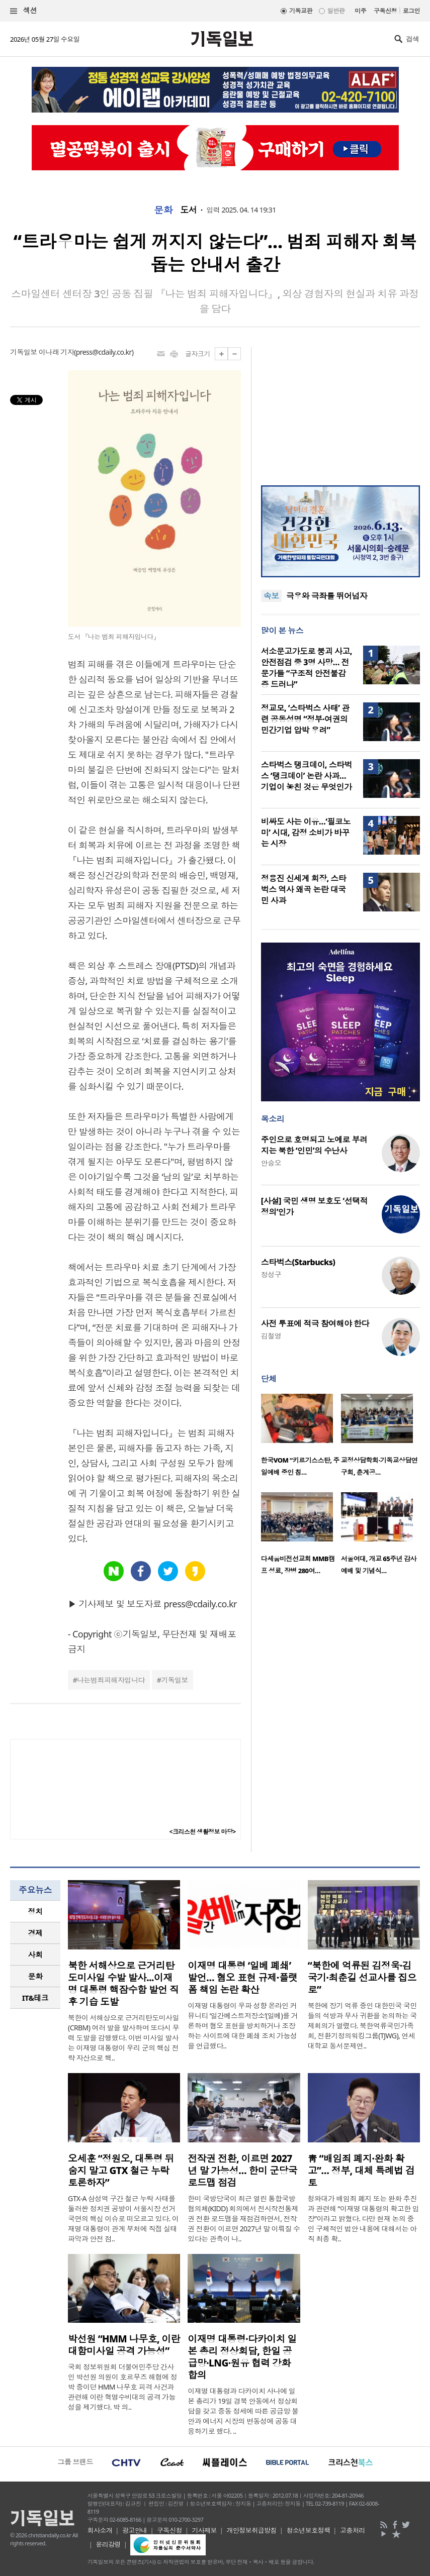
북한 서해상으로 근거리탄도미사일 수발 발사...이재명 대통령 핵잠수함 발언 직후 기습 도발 (123, 1983)
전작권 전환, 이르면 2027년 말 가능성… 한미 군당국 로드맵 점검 (242, 2170)
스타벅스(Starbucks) (298, 1262)
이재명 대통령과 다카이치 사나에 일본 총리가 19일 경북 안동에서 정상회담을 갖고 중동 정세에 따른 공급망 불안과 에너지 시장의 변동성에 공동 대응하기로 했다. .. (243, 2411)
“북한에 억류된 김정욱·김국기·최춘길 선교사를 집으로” (362, 1977)
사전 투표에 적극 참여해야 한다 (315, 1323)
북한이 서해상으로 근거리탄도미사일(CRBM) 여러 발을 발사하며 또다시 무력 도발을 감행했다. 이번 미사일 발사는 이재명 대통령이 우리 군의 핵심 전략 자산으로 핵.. (123, 2038)
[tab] (35, 1911)
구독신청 (385, 11)
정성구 (271, 1274)
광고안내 (134, 2530)
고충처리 (352, 2530)
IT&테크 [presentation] (35, 1998)
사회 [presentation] (35, 1954)
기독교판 (300, 11)
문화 (163, 210)
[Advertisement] (340, 410)
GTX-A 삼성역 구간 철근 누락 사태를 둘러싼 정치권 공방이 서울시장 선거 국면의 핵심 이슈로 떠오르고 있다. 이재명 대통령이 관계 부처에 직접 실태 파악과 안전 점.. (123, 2218)
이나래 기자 (56, 352)
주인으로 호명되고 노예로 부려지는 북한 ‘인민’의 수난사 (314, 1145)
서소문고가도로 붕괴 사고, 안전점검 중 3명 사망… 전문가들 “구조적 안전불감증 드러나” (306, 668)
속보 (271, 595)
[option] (301, 1438)
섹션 (23, 11)
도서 (188, 210)
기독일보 (174, 1680)
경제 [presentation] (35, 1933)
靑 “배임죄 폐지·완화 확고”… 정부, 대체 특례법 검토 (361, 2170)
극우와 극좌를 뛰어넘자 (327, 595)
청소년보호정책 (308, 2530)
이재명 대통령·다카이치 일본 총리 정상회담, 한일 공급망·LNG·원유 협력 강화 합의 (242, 2357)
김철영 (271, 1336)
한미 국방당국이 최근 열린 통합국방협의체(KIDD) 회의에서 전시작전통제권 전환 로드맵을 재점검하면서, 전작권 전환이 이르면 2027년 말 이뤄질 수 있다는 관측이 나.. (244, 2218)
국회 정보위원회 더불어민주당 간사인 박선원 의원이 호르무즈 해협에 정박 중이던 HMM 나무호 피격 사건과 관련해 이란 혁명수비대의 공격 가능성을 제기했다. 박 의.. (122, 2387)
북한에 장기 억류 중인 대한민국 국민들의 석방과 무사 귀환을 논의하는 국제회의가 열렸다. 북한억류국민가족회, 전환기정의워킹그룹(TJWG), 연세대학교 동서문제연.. (362, 2025)
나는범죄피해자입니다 (110, 1680)
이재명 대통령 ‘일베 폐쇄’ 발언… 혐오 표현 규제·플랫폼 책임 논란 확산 (242, 1977)
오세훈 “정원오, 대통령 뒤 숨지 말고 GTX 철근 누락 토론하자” (121, 2170)
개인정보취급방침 (251, 2530)
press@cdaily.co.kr (104, 352)
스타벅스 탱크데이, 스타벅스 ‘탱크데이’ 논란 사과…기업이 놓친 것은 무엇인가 (306, 775)
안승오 (271, 1163)
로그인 (411, 11)
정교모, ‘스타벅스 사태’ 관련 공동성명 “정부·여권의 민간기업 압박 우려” (305, 719)
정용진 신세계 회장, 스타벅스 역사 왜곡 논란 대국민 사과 (303, 889)
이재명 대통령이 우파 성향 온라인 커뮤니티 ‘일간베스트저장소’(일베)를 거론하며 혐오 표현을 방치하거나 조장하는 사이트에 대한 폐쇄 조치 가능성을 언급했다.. (243, 2025)
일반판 (336, 11)
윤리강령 (108, 2544)
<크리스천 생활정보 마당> (202, 1831)
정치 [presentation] (35, 1911)
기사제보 (204, 2530)
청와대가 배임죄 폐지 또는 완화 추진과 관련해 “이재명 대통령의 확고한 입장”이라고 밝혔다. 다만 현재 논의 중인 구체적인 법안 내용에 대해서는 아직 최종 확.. (363, 2218)
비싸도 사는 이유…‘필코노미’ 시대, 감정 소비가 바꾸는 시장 (306, 832)
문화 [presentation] (35, 1976)
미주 (360, 11)
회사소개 (100, 2530)
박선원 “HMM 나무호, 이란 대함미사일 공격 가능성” (124, 2344)
